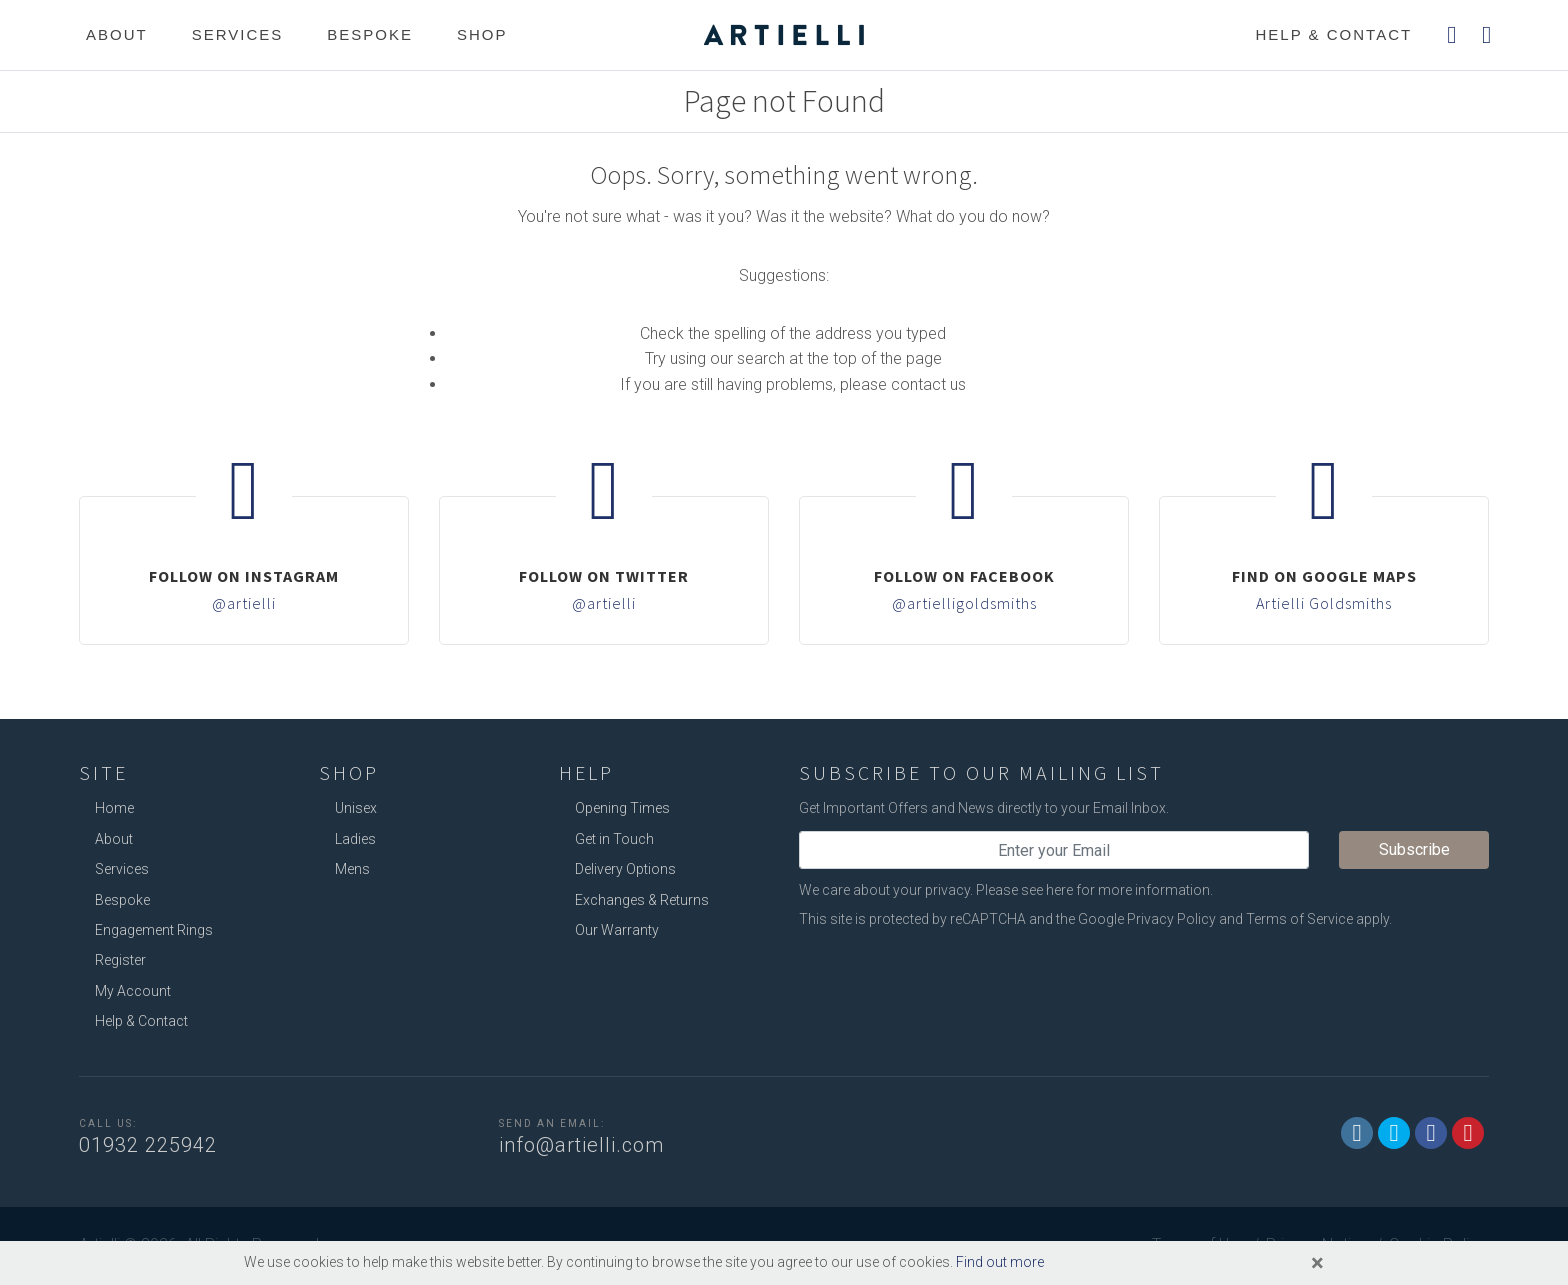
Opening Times (622, 808)
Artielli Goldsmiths (1324, 603)
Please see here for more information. (1094, 890)
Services (238, 34)
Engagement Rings (154, 930)
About (117, 34)
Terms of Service (1299, 919)
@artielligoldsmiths (964, 603)
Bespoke (370, 34)
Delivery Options (625, 869)
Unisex (356, 808)
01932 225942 (148, 1145)
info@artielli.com (581, 1145)
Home (114, 808)
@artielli (244, 603)
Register (120, 960)
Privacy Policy (1171, 919)
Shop (482, 34)
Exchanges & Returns (642, 900)
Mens (352, 869)
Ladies (355, 839)
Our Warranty (617, 930)
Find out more (1000, 1262)
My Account (133, 991)
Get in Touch (614, 839)
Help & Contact (141, 1021)
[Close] (1317, 1263)
